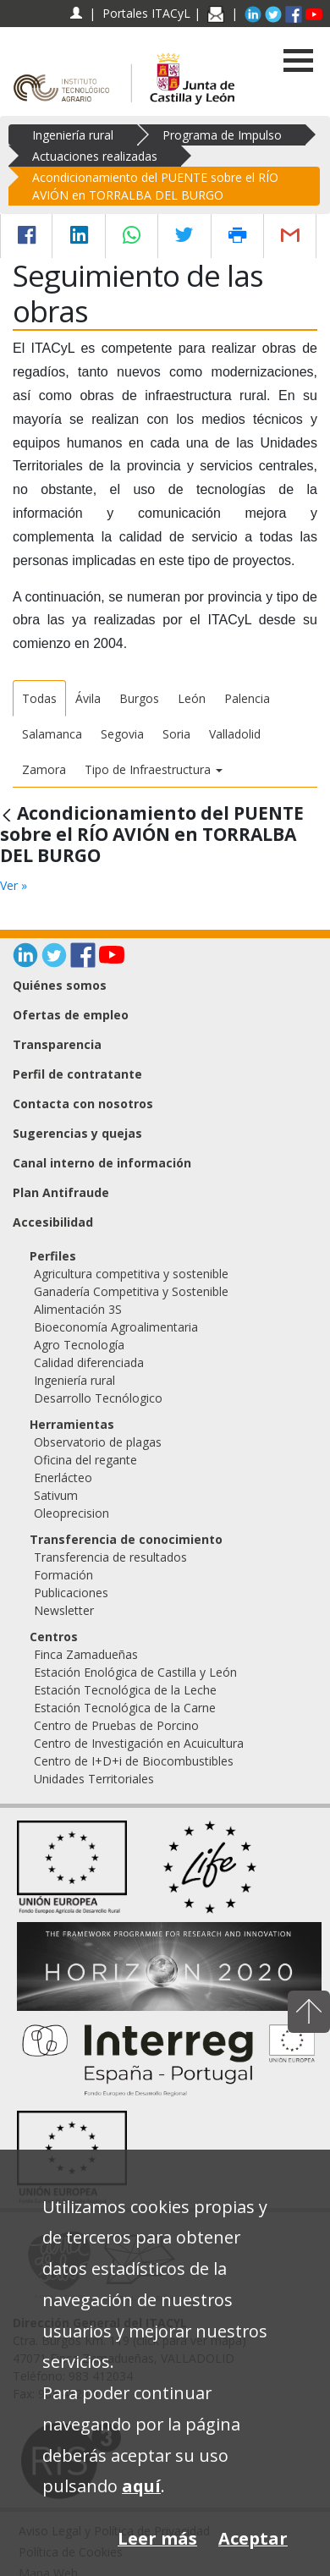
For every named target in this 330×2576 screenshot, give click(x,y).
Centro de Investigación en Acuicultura (139, 1743)
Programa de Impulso (222, 135)
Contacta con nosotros (83, 1104)
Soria (176, 734)
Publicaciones (71, 1593)
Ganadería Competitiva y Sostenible (131, 1291)
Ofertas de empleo (71, 1015)
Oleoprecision (71, 1513)
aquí (141, 2485)
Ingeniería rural (72, 135)
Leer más (157, 2538)
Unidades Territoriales (94, 1779)
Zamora (44, 769)
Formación (63, 1575)
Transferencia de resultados (110, 1557)
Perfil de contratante (77, 1074)
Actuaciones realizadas (94, 156)
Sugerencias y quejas (77, 1133)
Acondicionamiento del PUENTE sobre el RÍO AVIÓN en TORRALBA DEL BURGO (155, 186)
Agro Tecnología (79, 1345)
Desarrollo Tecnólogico (98, 1398)
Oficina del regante (85, 1460)
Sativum (56, 1495)
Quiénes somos (60, 985)
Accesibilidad (53, 1222)
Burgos (139, 698)
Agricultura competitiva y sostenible (131, 1274)
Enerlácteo (63, 1477)
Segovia (122, 734)
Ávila (88, 698)
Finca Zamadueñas (86, 1654)
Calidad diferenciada (89, 1362)
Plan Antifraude (61, 1192)
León (192, 698)
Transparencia (57, 1044)
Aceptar (253, 2538)
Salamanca (52, 734)
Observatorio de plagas (98, 1442)
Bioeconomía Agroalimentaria (116, 1327)
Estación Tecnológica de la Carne (125, 1708)
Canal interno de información (102, 1163)
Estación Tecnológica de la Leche (125, 1690)
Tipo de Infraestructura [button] (154, 769)
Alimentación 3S (78, 1309)
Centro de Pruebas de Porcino (116, 1725)
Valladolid (235, 734)
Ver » (13, 885)
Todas (39, 698)
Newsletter (64, 1610)
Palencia (247, 698)
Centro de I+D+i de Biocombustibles (134, 1761)
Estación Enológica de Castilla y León (135, 1672)
